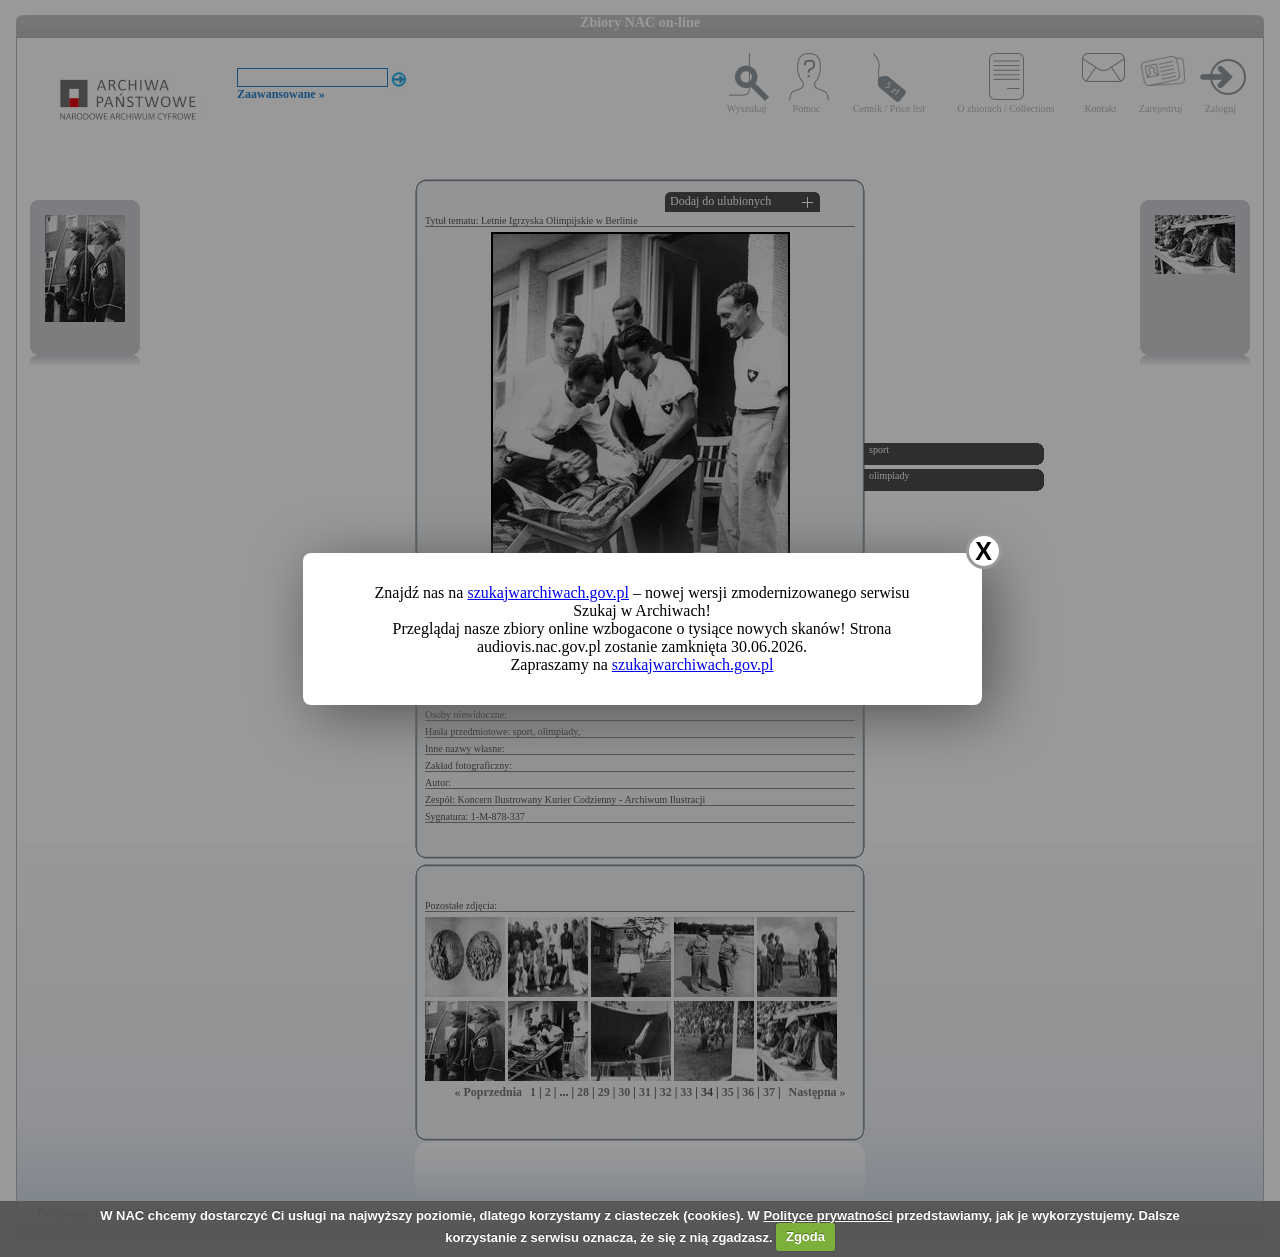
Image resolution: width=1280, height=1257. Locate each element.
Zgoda (805, 1236)
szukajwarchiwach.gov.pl (548, 592)
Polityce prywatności (827, 1215)
